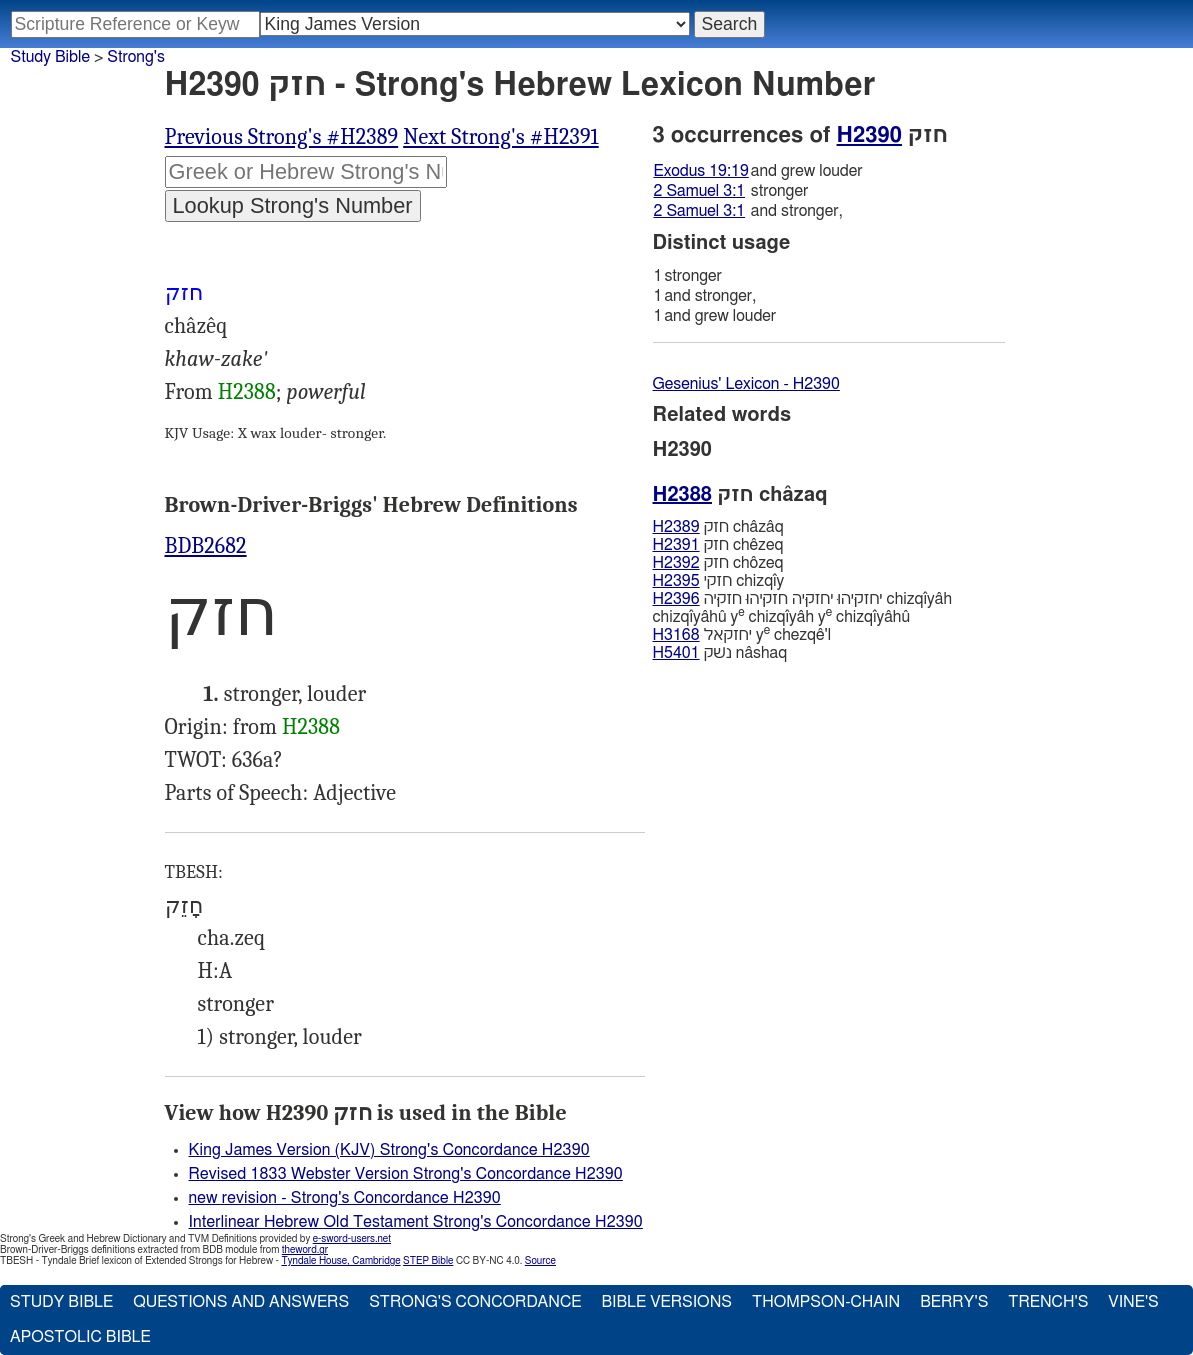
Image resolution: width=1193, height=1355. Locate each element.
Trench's (1048, 1302)
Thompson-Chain (826, 1302)
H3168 (676, 635)
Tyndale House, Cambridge (340, 1261)
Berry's (954, 1302)
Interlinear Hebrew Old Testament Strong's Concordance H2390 (416, 1222)
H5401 (676, 653)
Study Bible (50, 57)
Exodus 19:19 (701, 171)
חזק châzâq (718, 527)
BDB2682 (206, 546)
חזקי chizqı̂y (719, 581)
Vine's (1133, 1302)
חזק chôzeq (718, 563)
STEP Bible (428, 1261)
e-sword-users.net (352, 1239)
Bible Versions (666, 1302)
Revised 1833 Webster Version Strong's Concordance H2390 (406, 1174)
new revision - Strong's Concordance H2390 (345, 1198)
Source (540, 1261)
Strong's (136, 57)
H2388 (247, 392)
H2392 (676, 563)
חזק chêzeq (718, 545)
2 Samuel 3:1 (700, 191)
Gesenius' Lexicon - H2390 (746, 384)
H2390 (869, 135)
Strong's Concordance (475, 1302)
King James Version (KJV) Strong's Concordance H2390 (389, 1150)
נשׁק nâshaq (720, 653)
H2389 (676, 527)
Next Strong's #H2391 (501, 137)
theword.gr (305, 1250)
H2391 (676, 545)
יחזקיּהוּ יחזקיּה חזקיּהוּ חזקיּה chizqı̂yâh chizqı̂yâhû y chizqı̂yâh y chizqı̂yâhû (802, 608)
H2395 (676, 581)
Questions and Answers (241, 1302)
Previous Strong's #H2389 (282, 137)
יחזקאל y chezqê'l (742, 634)
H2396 (676, 599)
